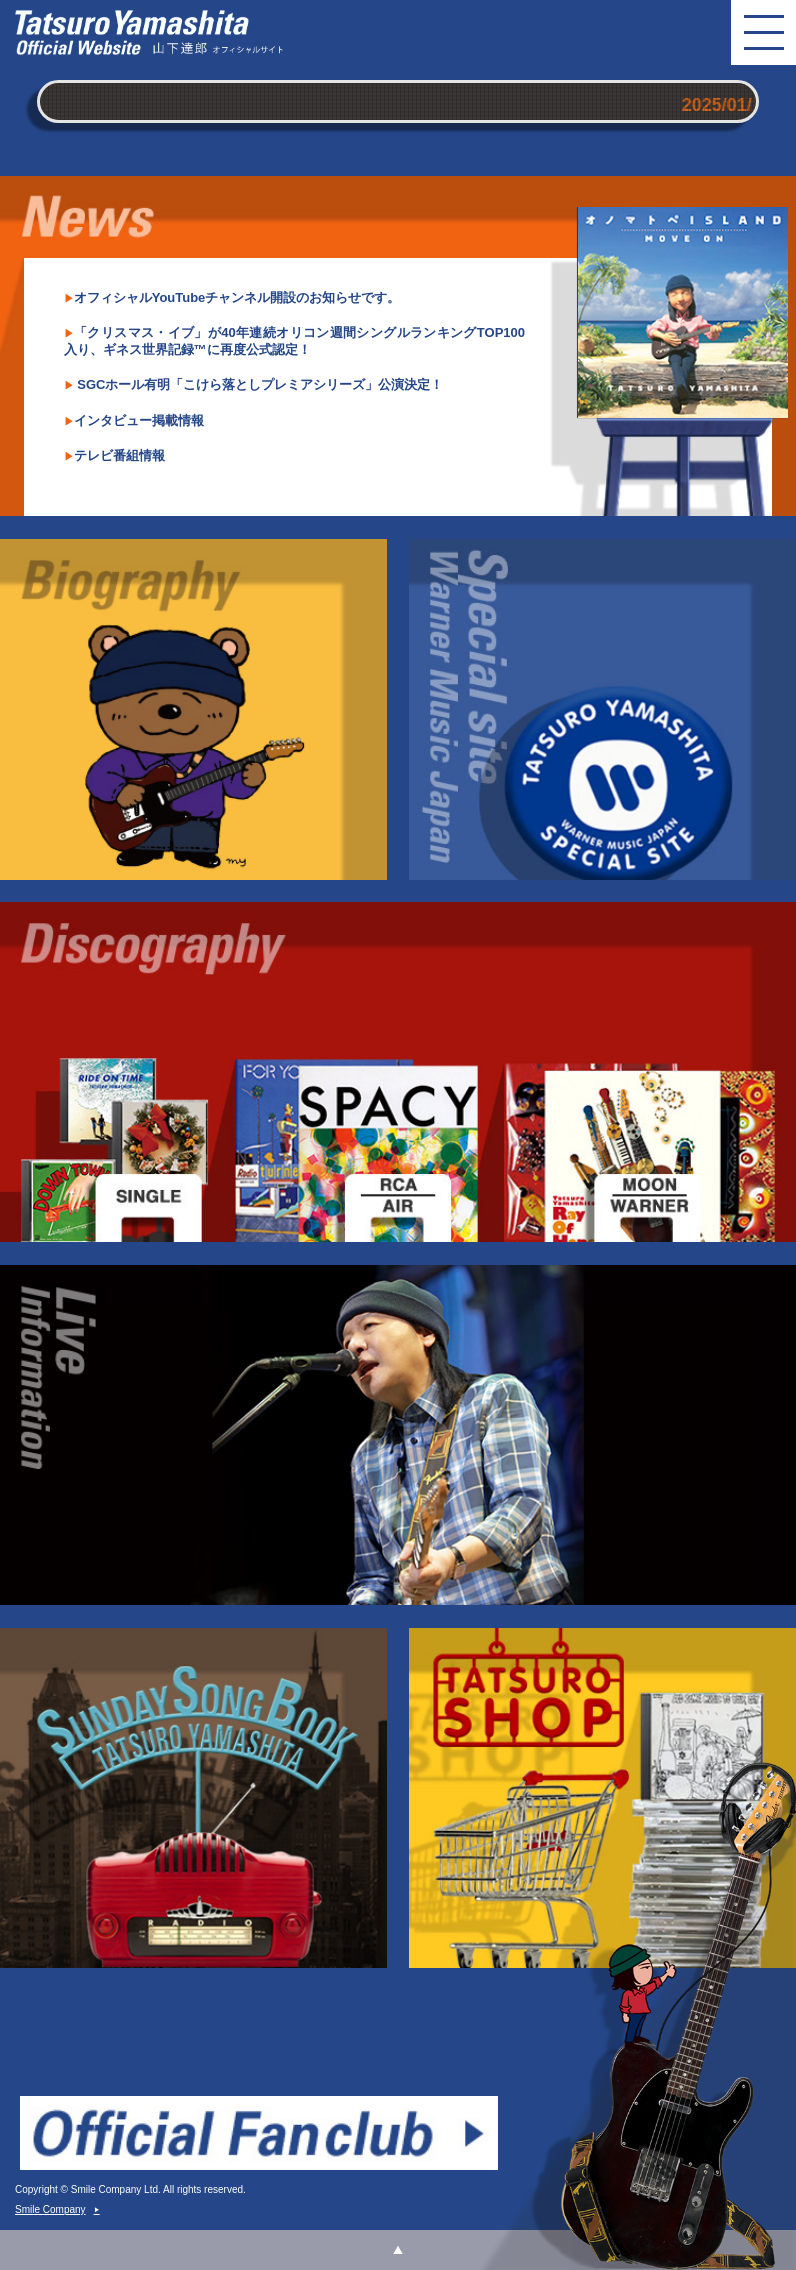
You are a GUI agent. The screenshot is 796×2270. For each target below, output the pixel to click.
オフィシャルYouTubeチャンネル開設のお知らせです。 (237, 297)
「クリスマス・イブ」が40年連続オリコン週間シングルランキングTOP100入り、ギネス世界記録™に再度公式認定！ (294, 341)
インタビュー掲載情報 (139, 420)
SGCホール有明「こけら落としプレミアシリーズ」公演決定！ (259, 384)
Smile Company (57, 2209)
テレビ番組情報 (119, 455)
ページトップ (398, 2250)
